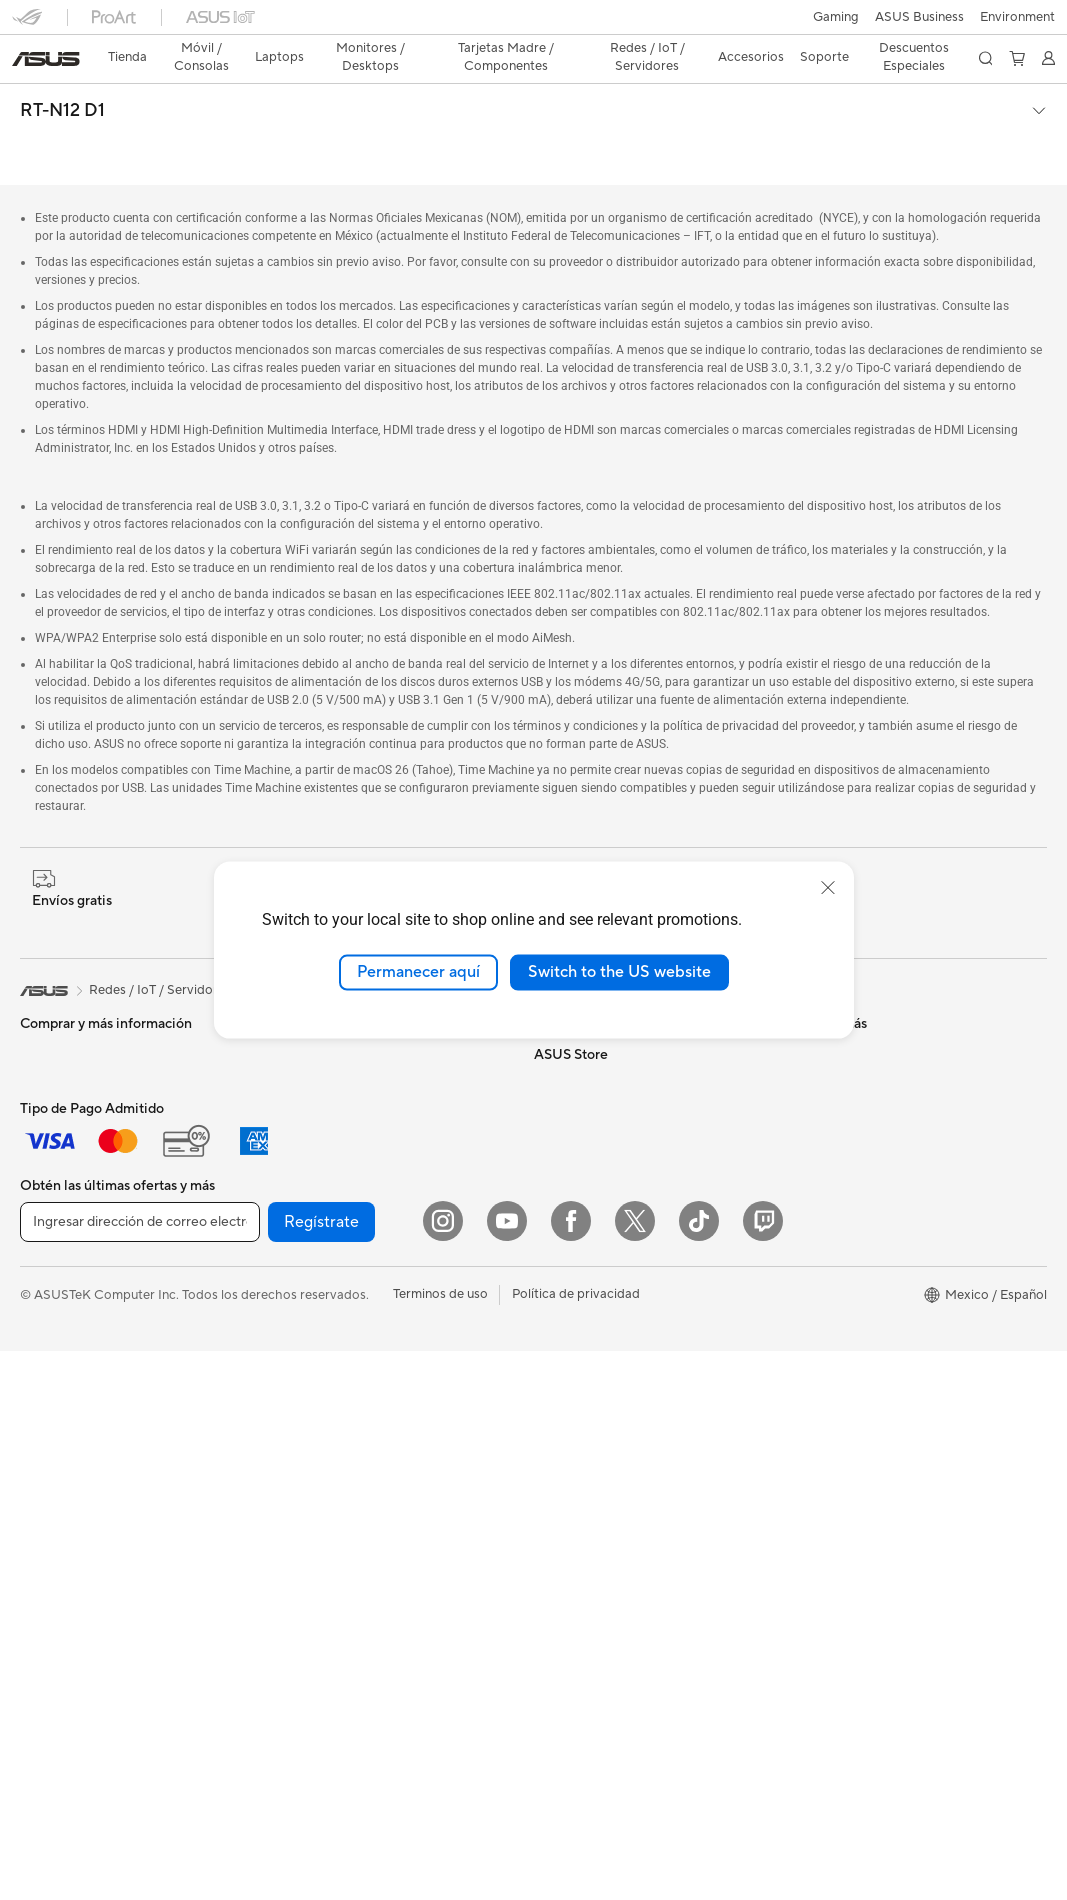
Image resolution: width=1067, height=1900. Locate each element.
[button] (27, 24)
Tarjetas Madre (64, 1487)
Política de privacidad (576, 1843)
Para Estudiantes (69, 1125)
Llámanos (818, 1063)
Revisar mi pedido (843, 1273)
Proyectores (56, 1276)
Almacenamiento (322, 1093)
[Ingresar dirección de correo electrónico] (140, 1771)
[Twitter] (635, 1770)
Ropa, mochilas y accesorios (357, 1515)
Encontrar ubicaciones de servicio (889, 1003)
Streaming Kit (313, 1485)
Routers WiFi (311, 1274)
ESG (547, 1063)
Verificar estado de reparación (879, 973)
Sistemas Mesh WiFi (332, 1304)
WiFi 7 (291, 1214)
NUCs (38, 1366)
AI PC (551, 1303)
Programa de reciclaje (598, 1213)
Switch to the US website (619, 972)
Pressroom (566, 1093)
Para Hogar (54, 1035)
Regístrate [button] (321, 1771)
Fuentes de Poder (324, 1063)
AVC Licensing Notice (598, 1513)
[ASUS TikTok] (699, 1770)
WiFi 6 (291, 1244)
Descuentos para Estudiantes (876, 1303)
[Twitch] (763, 1770)
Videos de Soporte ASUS (864, 1123)
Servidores (305, 1334)
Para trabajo (56, 1065)
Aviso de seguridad (846, 1093)
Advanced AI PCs (585, 1543)
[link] (533, 24)
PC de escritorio (68, 1336)
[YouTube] (507, 1770)
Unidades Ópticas (326, 1123)
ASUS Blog (567, 1483)
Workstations (59, 1426)
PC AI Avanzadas (584, 1333)
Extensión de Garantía (855, 1183)
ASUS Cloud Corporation (609, 1153)
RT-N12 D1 (62, 76)
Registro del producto (855, 1033)
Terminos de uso (440, 1843)
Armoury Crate (578, 1573)
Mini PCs (46, 1396)
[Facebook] (571, 1770)
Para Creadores (66, 1095)
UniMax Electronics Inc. (603, 1183)
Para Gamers (58, 1155)
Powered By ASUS (589, 1393)
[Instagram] (443, 1770)
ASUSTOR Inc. (577, 1123)
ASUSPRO (565, 1453)
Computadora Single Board (354, 1153)
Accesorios (53, 1185)
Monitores (50, 1246)
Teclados (299, 1395)
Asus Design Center (592, 1423)
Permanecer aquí (418, 972)
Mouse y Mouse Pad (332, 1425)
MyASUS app (830, 1153)
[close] (828, 888)
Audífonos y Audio (327, 1455)
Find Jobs (562, 1243)
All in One (48, 1306)
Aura (548, 1603)
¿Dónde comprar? (587, 1363)
